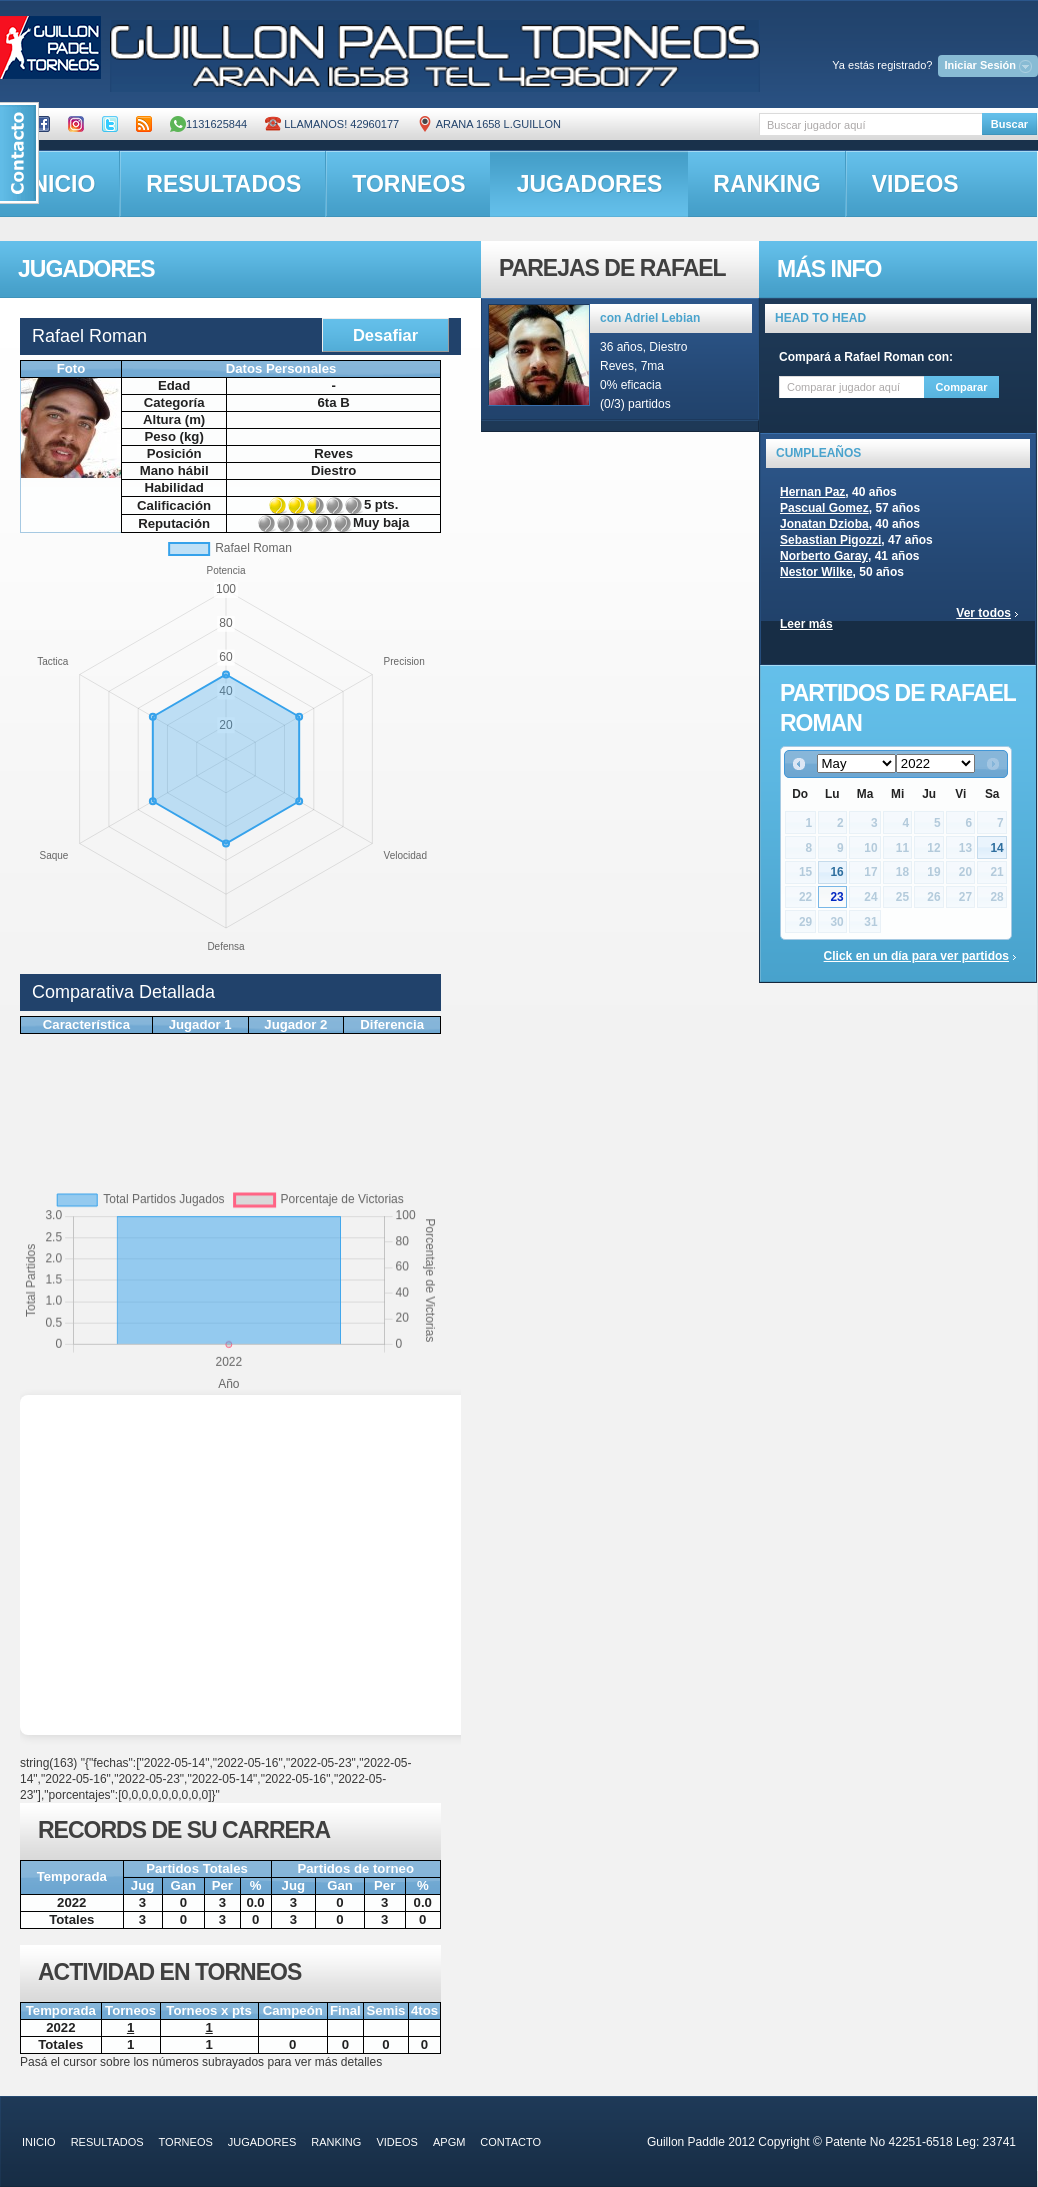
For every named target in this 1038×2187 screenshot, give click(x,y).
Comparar (962, 387)
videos (915, 184)
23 (836, 897)
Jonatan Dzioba (824, 524)
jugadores (590, 184)
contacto (510, 2142)
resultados (223, 184)
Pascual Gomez (824, 508)
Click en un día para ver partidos (916, 956)
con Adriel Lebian (650, 318)
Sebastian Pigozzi (830, 540)
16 (836, 872)
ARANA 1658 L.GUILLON (489, 124)
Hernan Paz (812, 492)
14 (996, 848)
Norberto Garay (824, 556)
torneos (408, 184)
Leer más (806, 624)
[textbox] (870, 124)
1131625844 (208, 124)
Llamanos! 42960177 (332, 124)
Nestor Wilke (816, 572)
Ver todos (983, 613)
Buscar (1009, 124)
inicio (39, 2142)
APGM (449, 2142)
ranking (766, 184)
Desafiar (385, 335)
